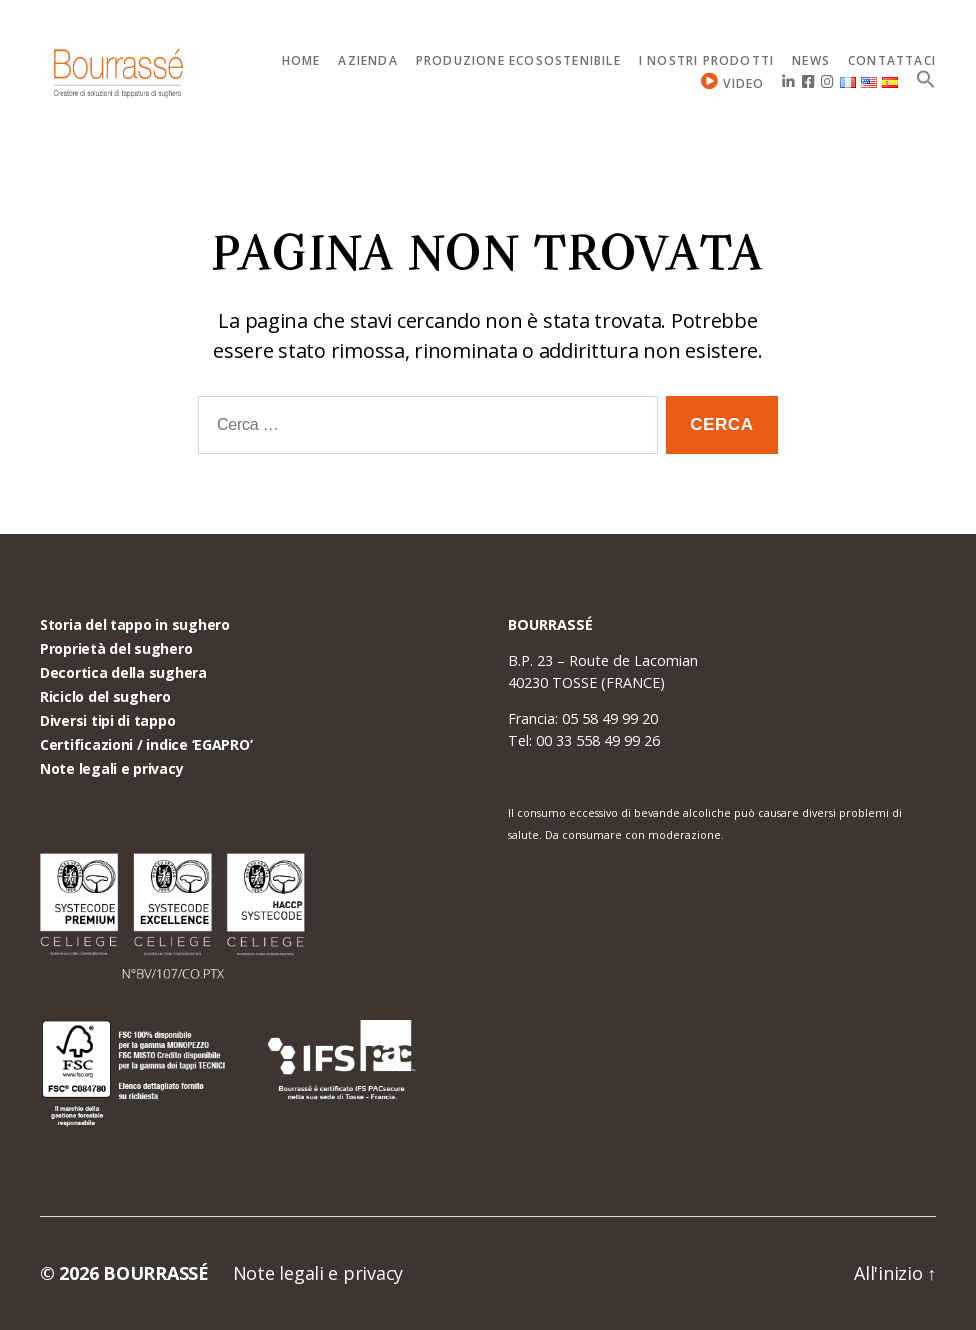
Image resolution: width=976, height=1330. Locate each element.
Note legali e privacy (111, 768)
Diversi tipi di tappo (107, 720)
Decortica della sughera (123, 672)
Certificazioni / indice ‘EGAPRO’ (146, 744)
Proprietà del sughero (116, 648)
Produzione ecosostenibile (518, 61)
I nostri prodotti (706, 61)
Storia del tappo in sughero (135, 624)
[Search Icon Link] (926, 79)
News (811, 61)
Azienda (367, 61)
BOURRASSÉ (156, 1273)
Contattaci (892, 61)
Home (301, 61)
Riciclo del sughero (105, 696)
